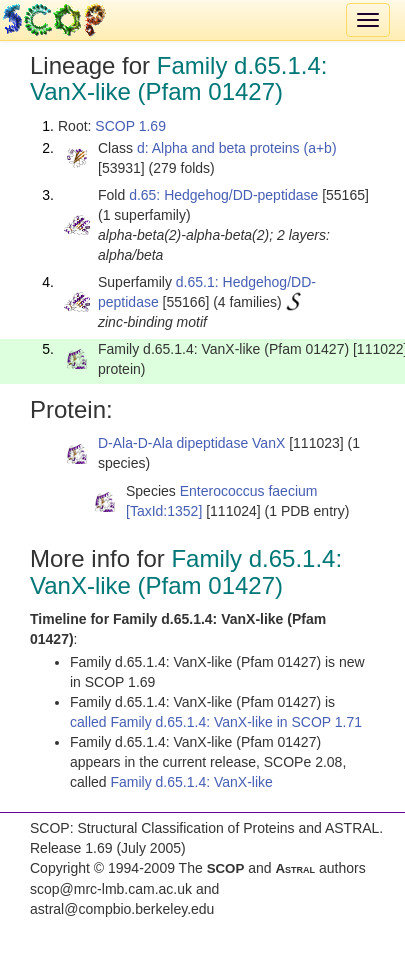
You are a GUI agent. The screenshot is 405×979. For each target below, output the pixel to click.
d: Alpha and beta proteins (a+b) (237, 148)
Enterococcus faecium (249, 491)
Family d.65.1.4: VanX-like (191, 782)
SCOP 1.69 (130, 126)
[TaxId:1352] (164, 511)
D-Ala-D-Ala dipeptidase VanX (191, 443)
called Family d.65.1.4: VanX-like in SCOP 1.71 (216, 722)
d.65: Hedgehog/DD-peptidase (223, 195)
